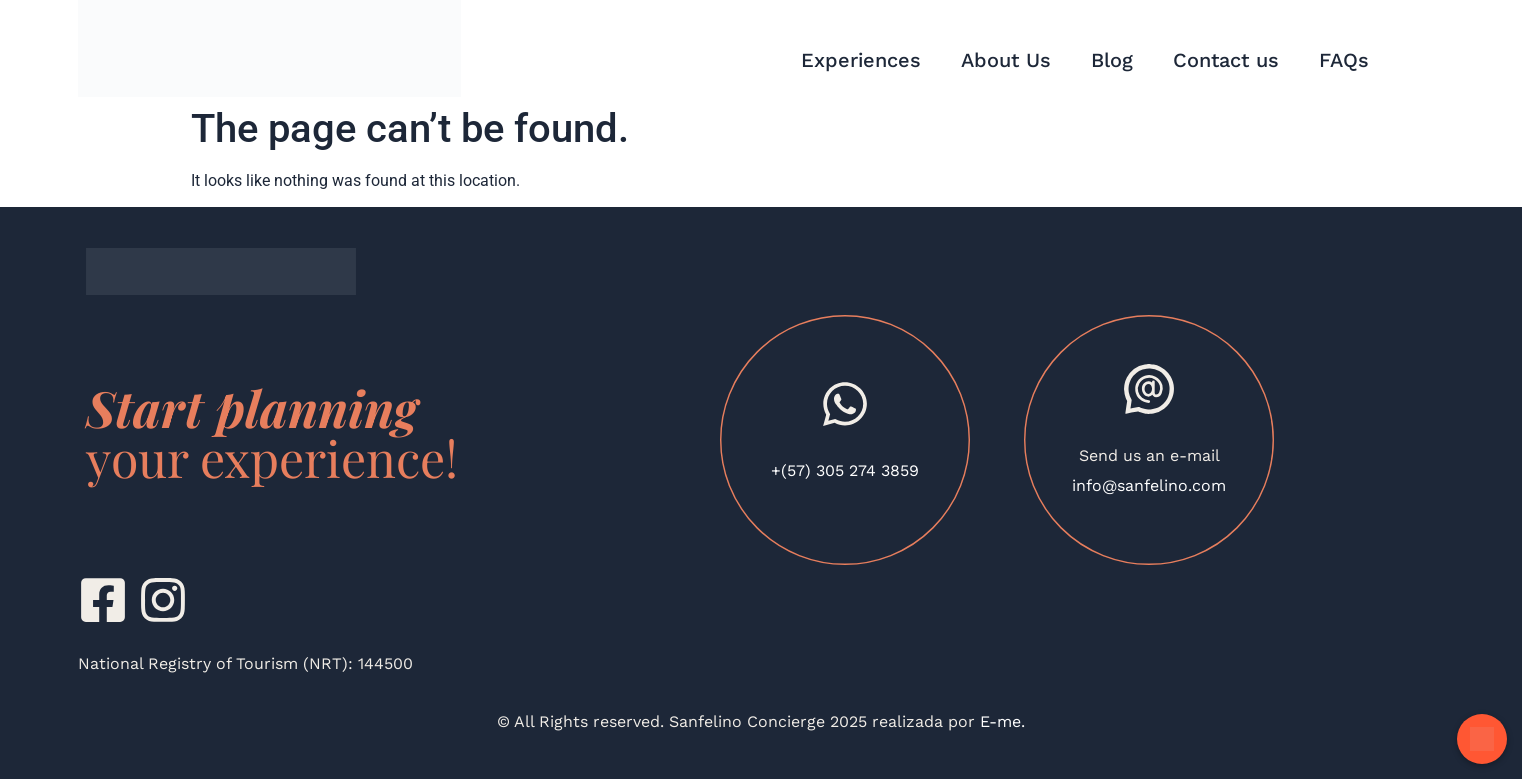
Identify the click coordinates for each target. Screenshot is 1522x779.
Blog (1112, 60)
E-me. (1000, 721)
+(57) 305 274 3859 (845, 470)
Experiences (861, 60)
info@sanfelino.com (1149, 485)
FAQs (1344, 60)
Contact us (1226, 60)
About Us (1006, 60)
